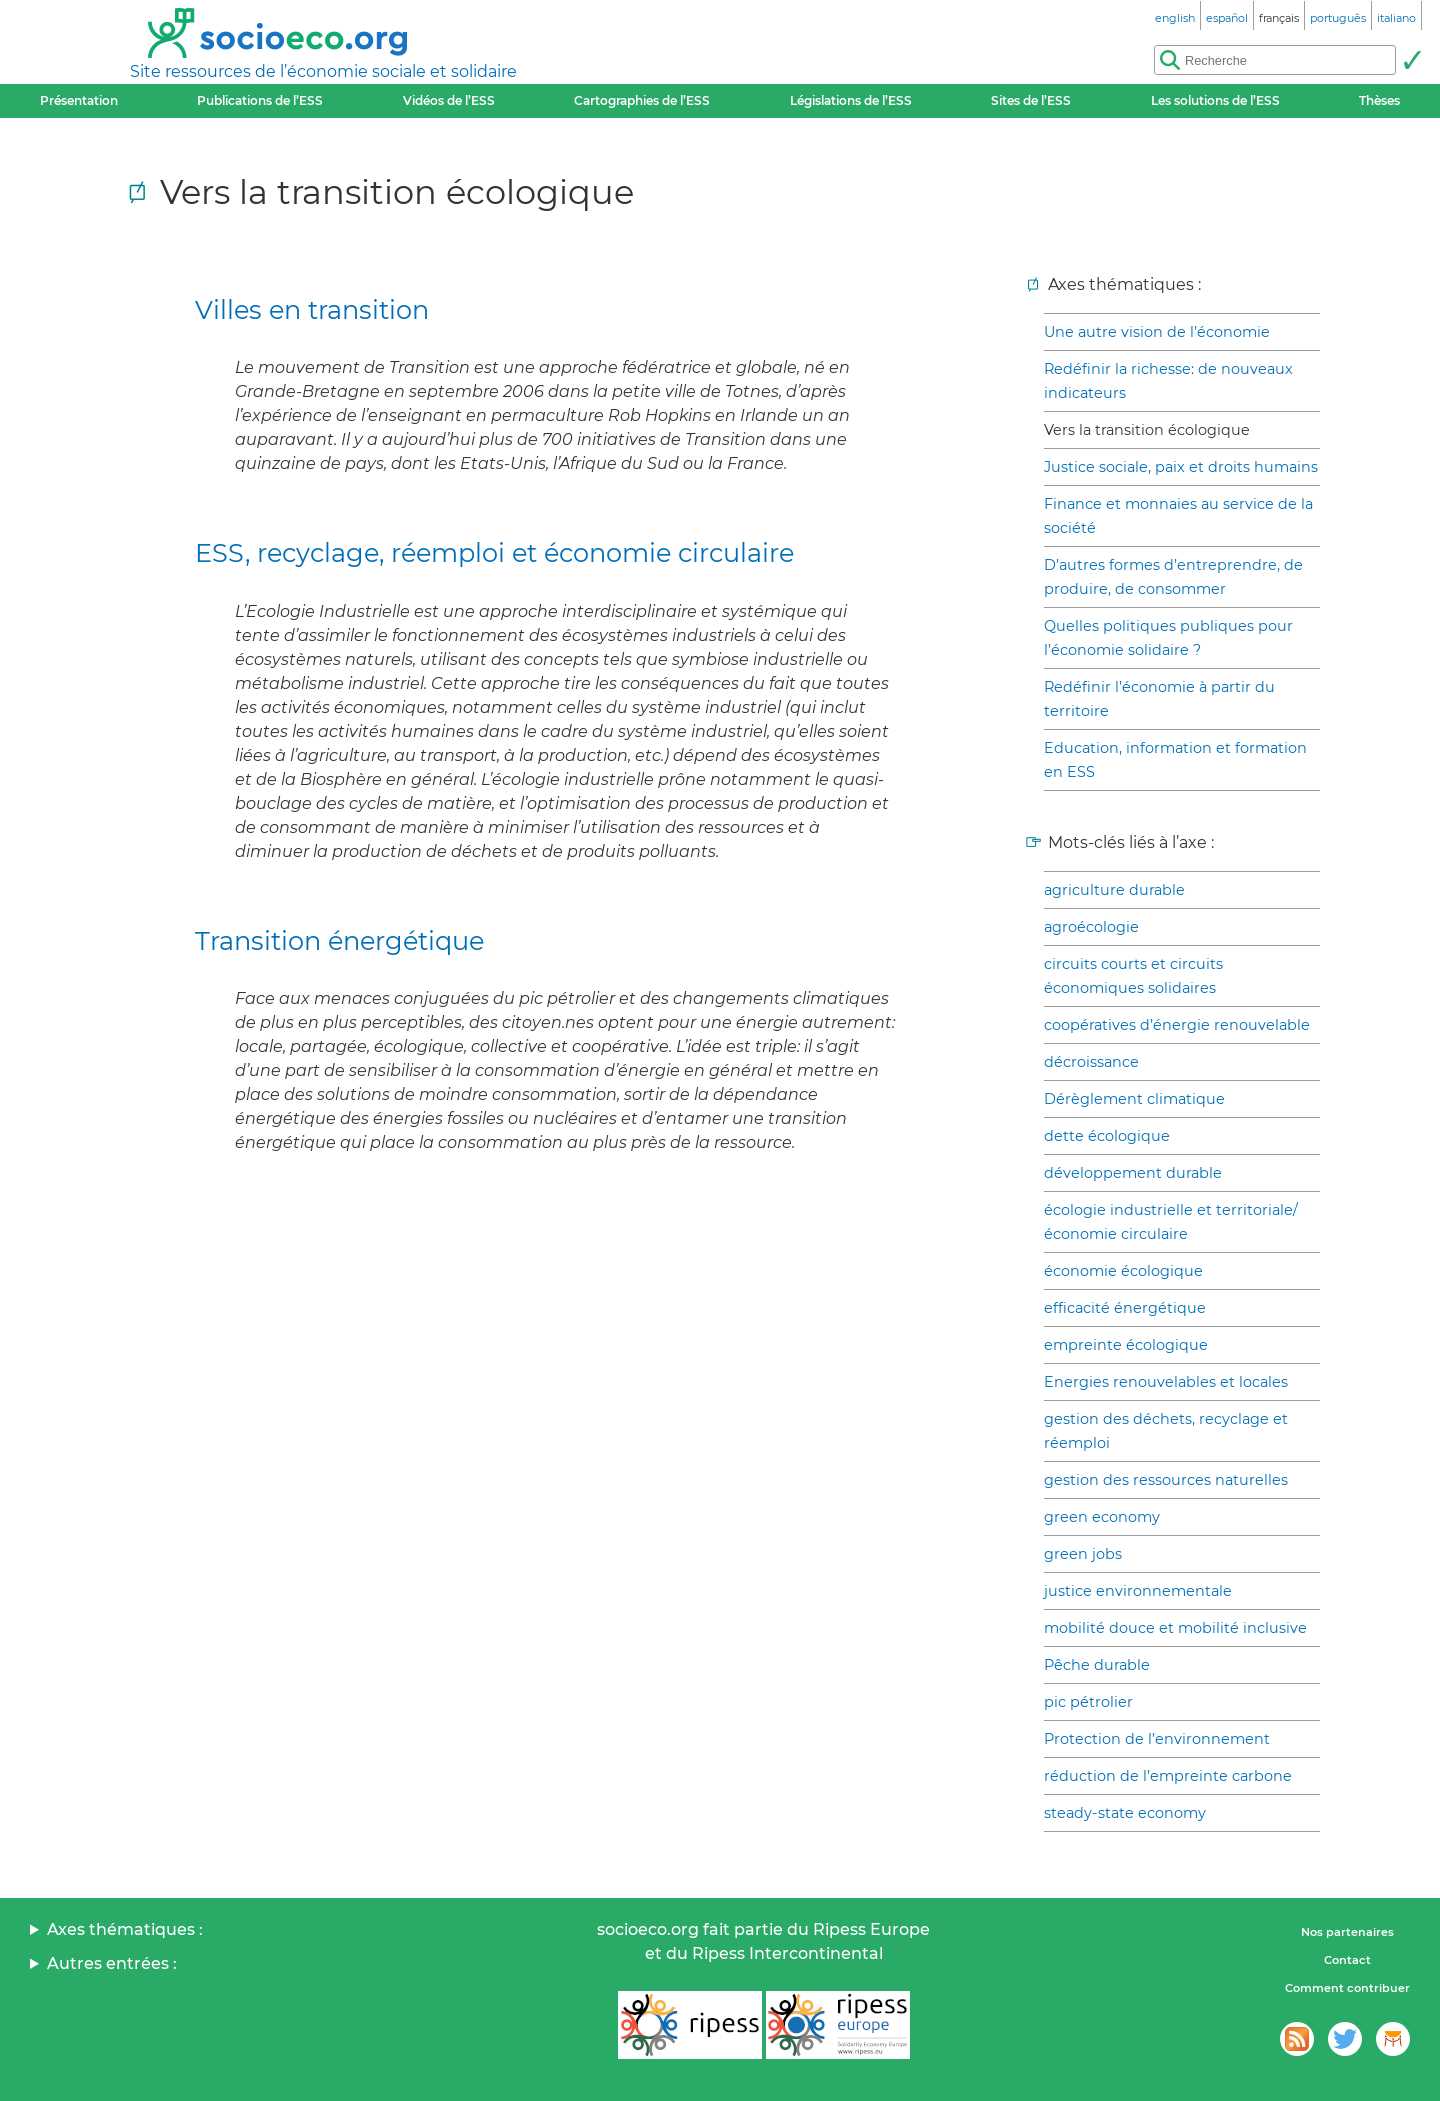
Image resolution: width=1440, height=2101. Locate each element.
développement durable (1133, 1173)
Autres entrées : (112, 1963)
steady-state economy (1125, 1813)
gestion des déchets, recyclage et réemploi (1166, 1431)
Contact (1347, 1960)
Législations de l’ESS (851, 100)
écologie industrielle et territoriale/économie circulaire (1171, 1222)
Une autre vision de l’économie (1157, 332)
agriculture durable (1114, 890)
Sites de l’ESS (1031, 100)
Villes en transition (312, 309)
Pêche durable (1097, 1665)
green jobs (1083, 1554)
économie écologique (1123, 1271)
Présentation (79, 100)
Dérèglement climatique (1134, 1099)
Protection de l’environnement (1157, 1739)
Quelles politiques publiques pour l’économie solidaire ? (1168, 638)
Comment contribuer (1347, 1988)
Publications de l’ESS (260, 100)
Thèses (1379, 100)
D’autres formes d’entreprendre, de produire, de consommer (1173, 577)
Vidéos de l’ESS (449, 100)
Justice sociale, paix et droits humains (1181, 467)
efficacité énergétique (1125, 1308)
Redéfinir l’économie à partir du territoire (1159, 699)
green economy (1102, 1517)
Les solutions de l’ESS (1215, 100)
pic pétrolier (1088, 1702)
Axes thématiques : (125, 1929)
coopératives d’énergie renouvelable (1177, 1025)
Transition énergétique (339, 940)
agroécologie (1091, 927)
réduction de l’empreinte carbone (1168, 1776)
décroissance (1091, 1062)
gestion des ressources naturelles (1166, 1480)
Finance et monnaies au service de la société (1178, 516)
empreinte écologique (1126, 1345)
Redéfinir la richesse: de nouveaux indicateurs (1168, 381)
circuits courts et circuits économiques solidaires (1133, 976)
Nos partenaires (1347, 1932)
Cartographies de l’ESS (642, 100)
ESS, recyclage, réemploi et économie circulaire (494, 552)
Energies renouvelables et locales (1166, 1382)
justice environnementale (1138, 1591)
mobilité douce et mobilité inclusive (1175, 1628)
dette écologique (1107, 1136)
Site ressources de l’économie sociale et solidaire (323, 71)
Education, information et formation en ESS (1175, 760)
